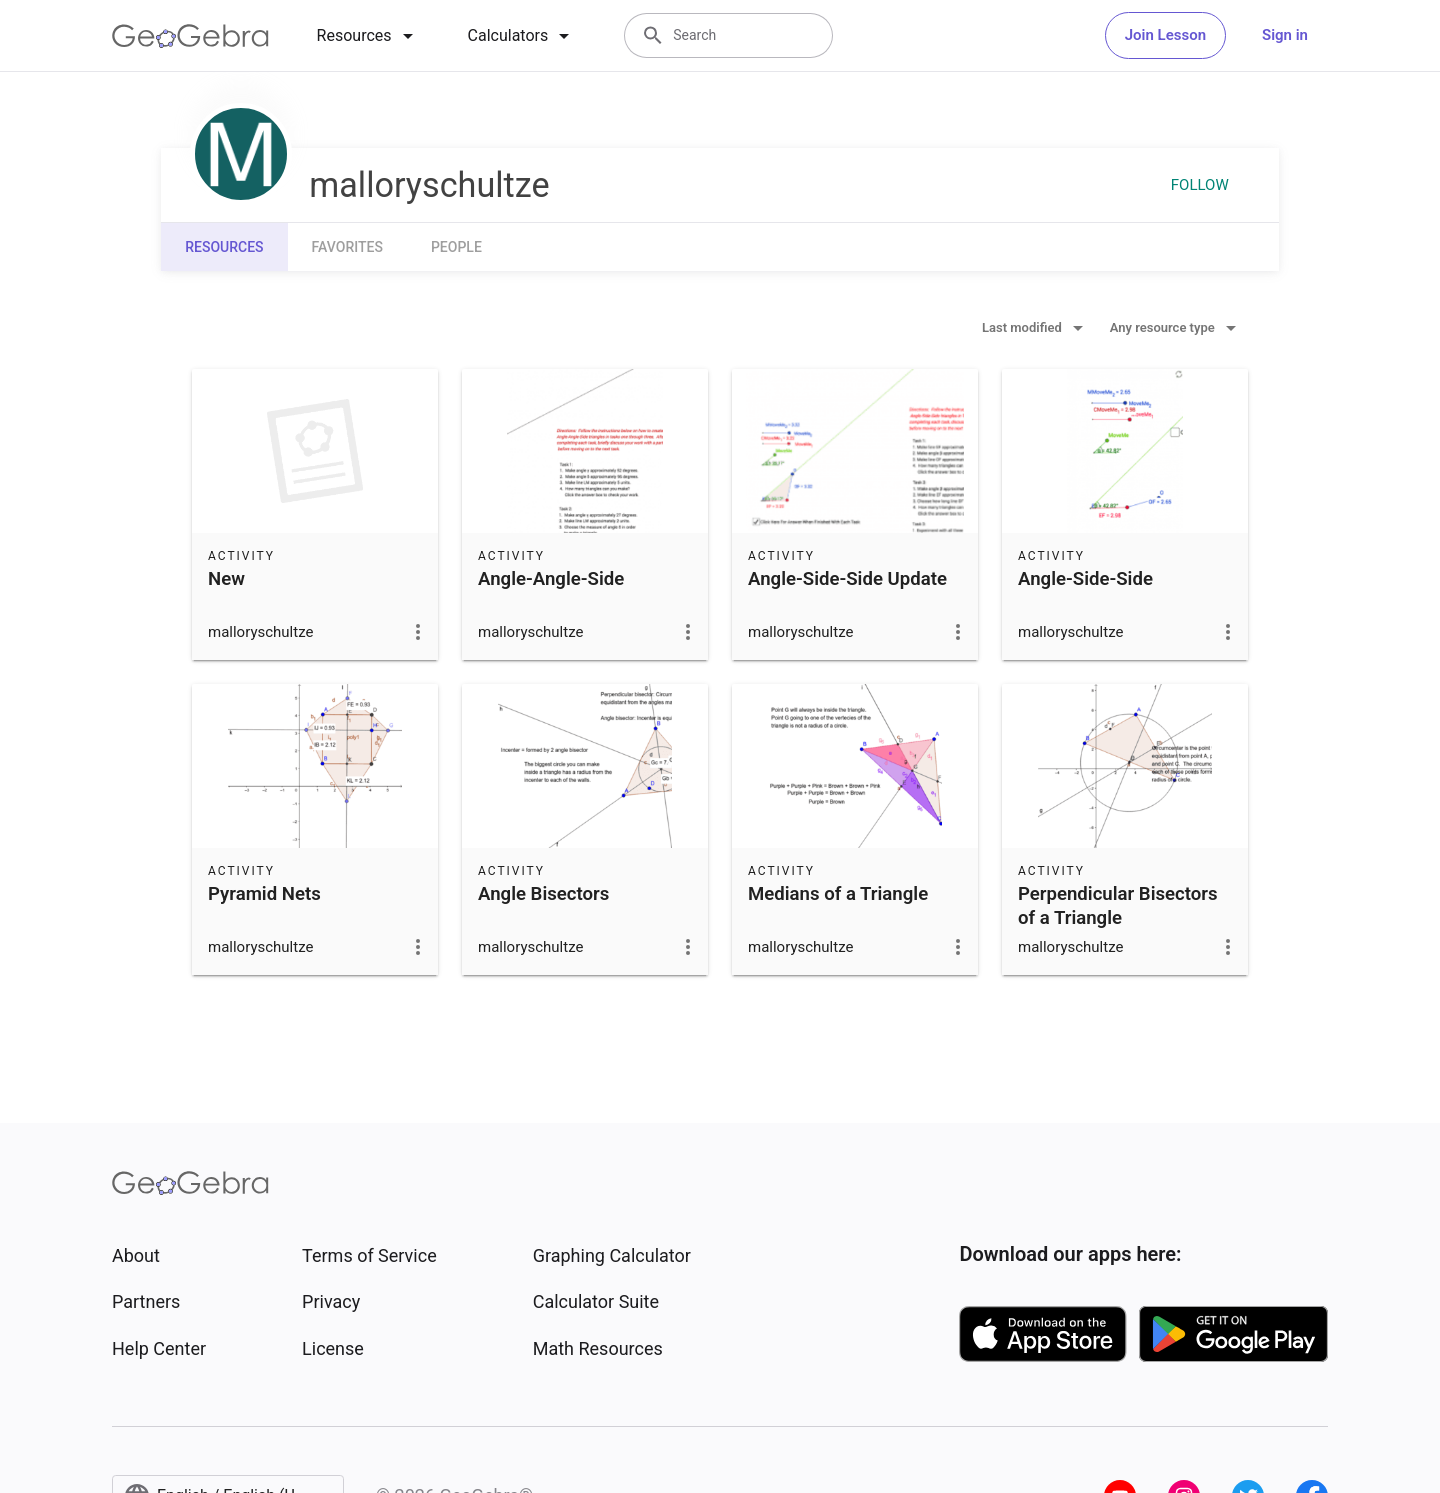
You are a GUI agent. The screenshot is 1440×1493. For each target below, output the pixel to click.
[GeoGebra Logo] (190, 36)
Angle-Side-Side (1085, 579)
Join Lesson (1165, 35)
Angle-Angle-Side (551, 579)
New (226, 579)
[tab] (368, 36)
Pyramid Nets (264, 894)
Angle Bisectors (543, 894)
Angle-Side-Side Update (847, 579)
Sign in (1285, 35)
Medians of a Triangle (838, 894)
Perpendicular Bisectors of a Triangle (1118, 906)
